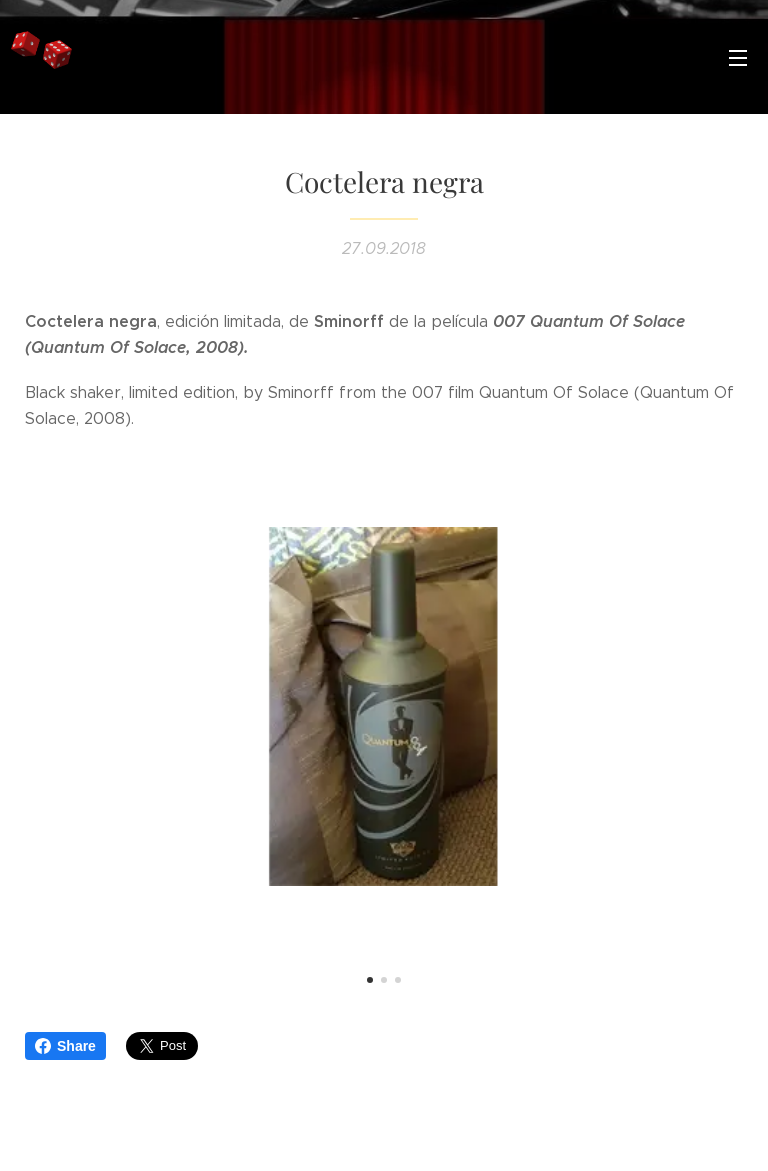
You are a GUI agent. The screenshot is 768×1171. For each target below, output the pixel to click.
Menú (738, 58)
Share (65, 1046)
